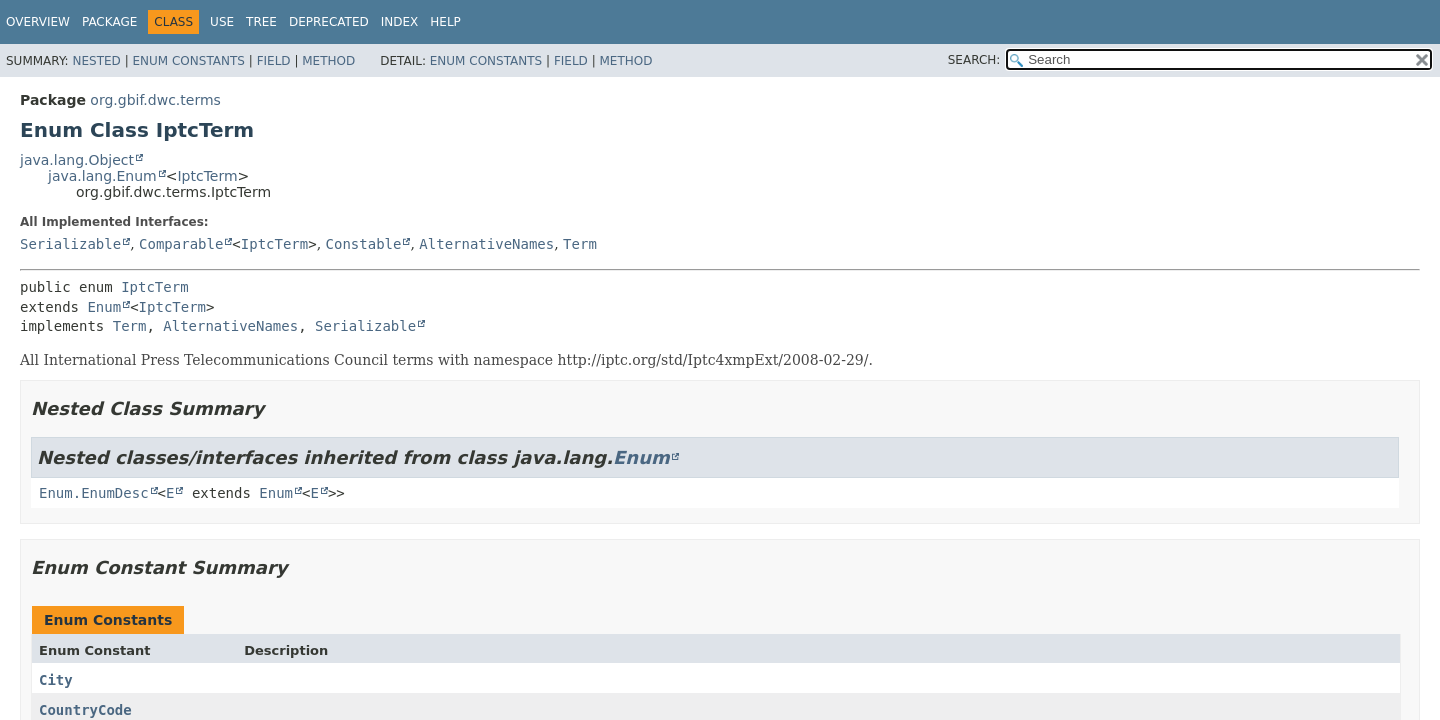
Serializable (70, 244)
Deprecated (329, 22)
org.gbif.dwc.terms (155, 100)
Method (328, 61)
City (56, 680)
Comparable (181, 244)
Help (445, 22)
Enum (104, 307)
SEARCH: (974, 60)
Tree (261, 22)
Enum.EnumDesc (94, 493)
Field (274, 61)
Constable (364, 244)
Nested (96, 61)
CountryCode (85, 710)
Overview (38, 22)
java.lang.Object (77, 160)
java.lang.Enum (102, 176)
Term (580, 244)
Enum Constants (188, 61)
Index (400, 22)
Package (109, 22)
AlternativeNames (486, 244)
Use (222, 22)
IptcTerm (207, 176)
